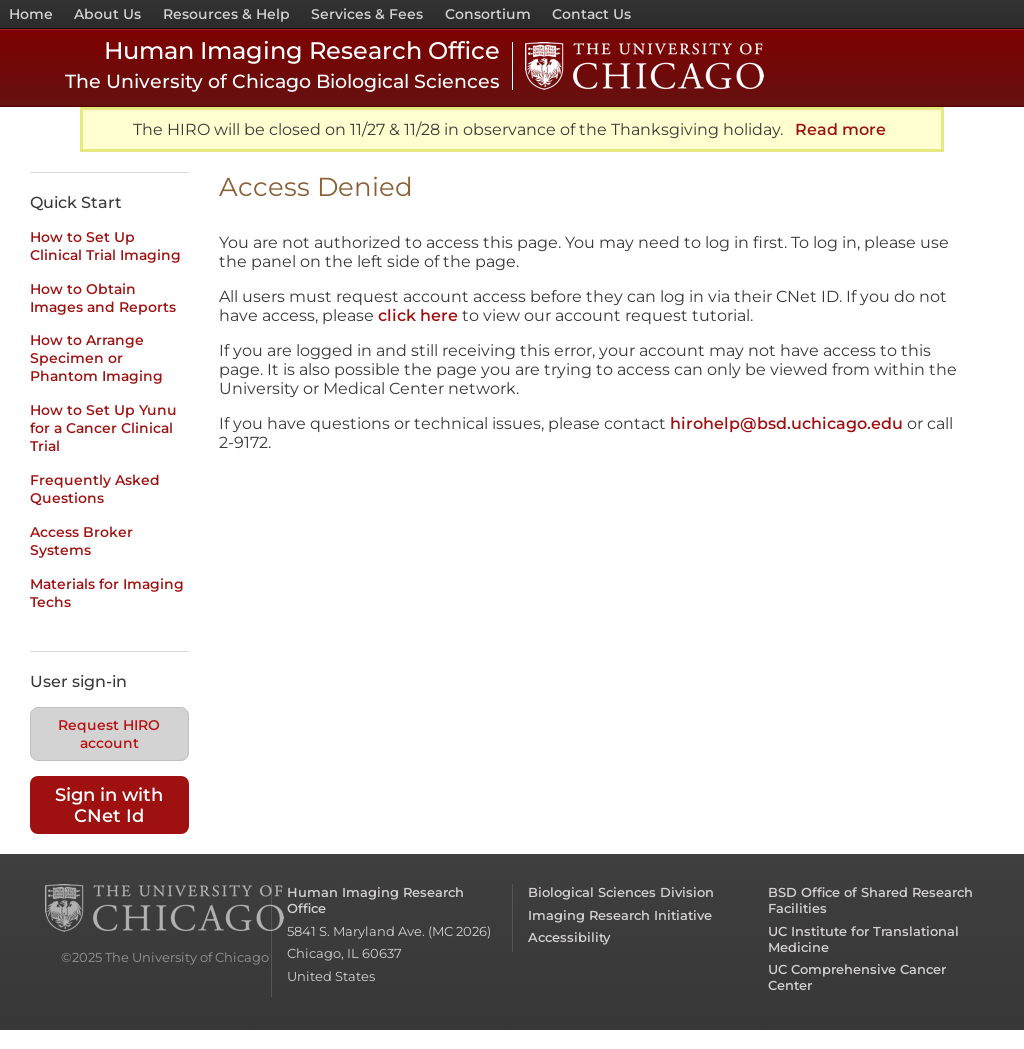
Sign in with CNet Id (109, 805)
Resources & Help (226, 14)
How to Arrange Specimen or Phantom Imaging (96, 358)
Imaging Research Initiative (620, 915)
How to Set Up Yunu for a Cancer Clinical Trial (103, 428)
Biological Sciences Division (621, 892)
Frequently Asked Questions (95, 489)
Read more (840, 129)
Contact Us (591, 14)
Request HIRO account (109, 734)
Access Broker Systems (81, 541)
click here (418, 315)
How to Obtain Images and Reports (103, 298)
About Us (107, 14)
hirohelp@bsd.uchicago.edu (786, 423)
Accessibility (569, 937)
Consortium (488, 14)
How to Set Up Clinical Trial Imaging (105, 246)
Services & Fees (367, 14)
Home (31, 14)
